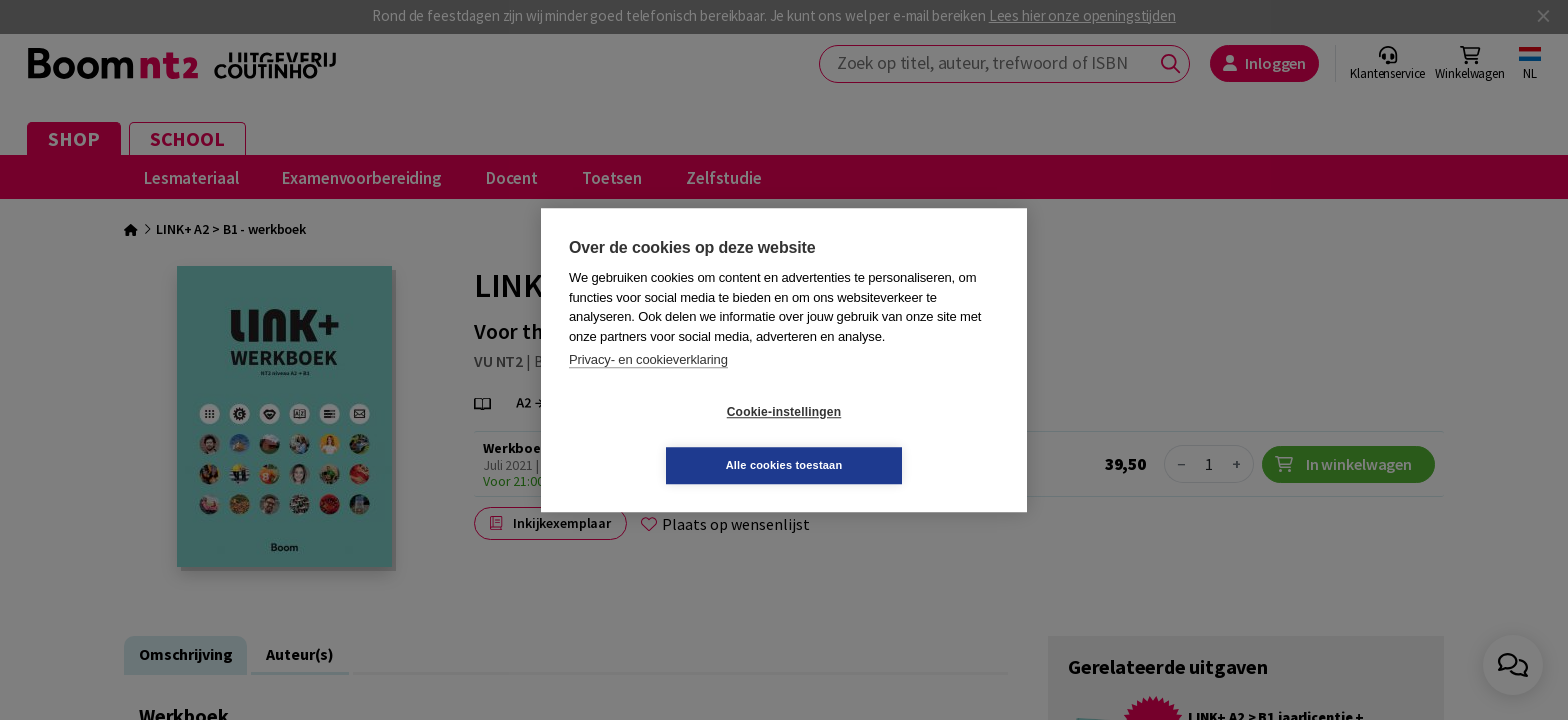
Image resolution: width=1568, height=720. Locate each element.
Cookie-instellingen (665, 439)
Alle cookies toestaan (903, 438)
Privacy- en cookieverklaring (648, 386)
